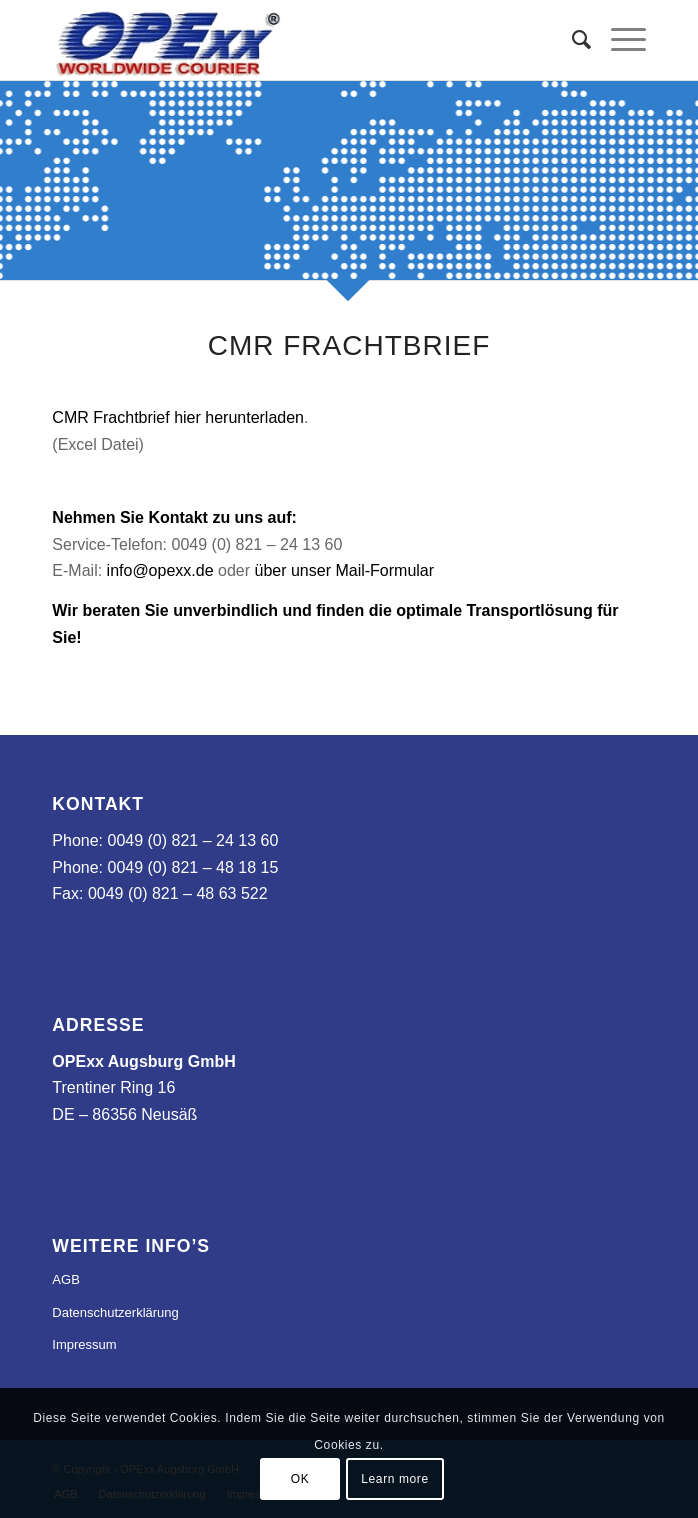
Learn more (394, 1479)
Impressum (84, 1344)
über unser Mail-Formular (344, 570)
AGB (65, 1279)
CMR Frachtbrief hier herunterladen (178, 417)
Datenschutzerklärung (115, 1312)
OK (300, 1479)
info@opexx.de (160, 570)
